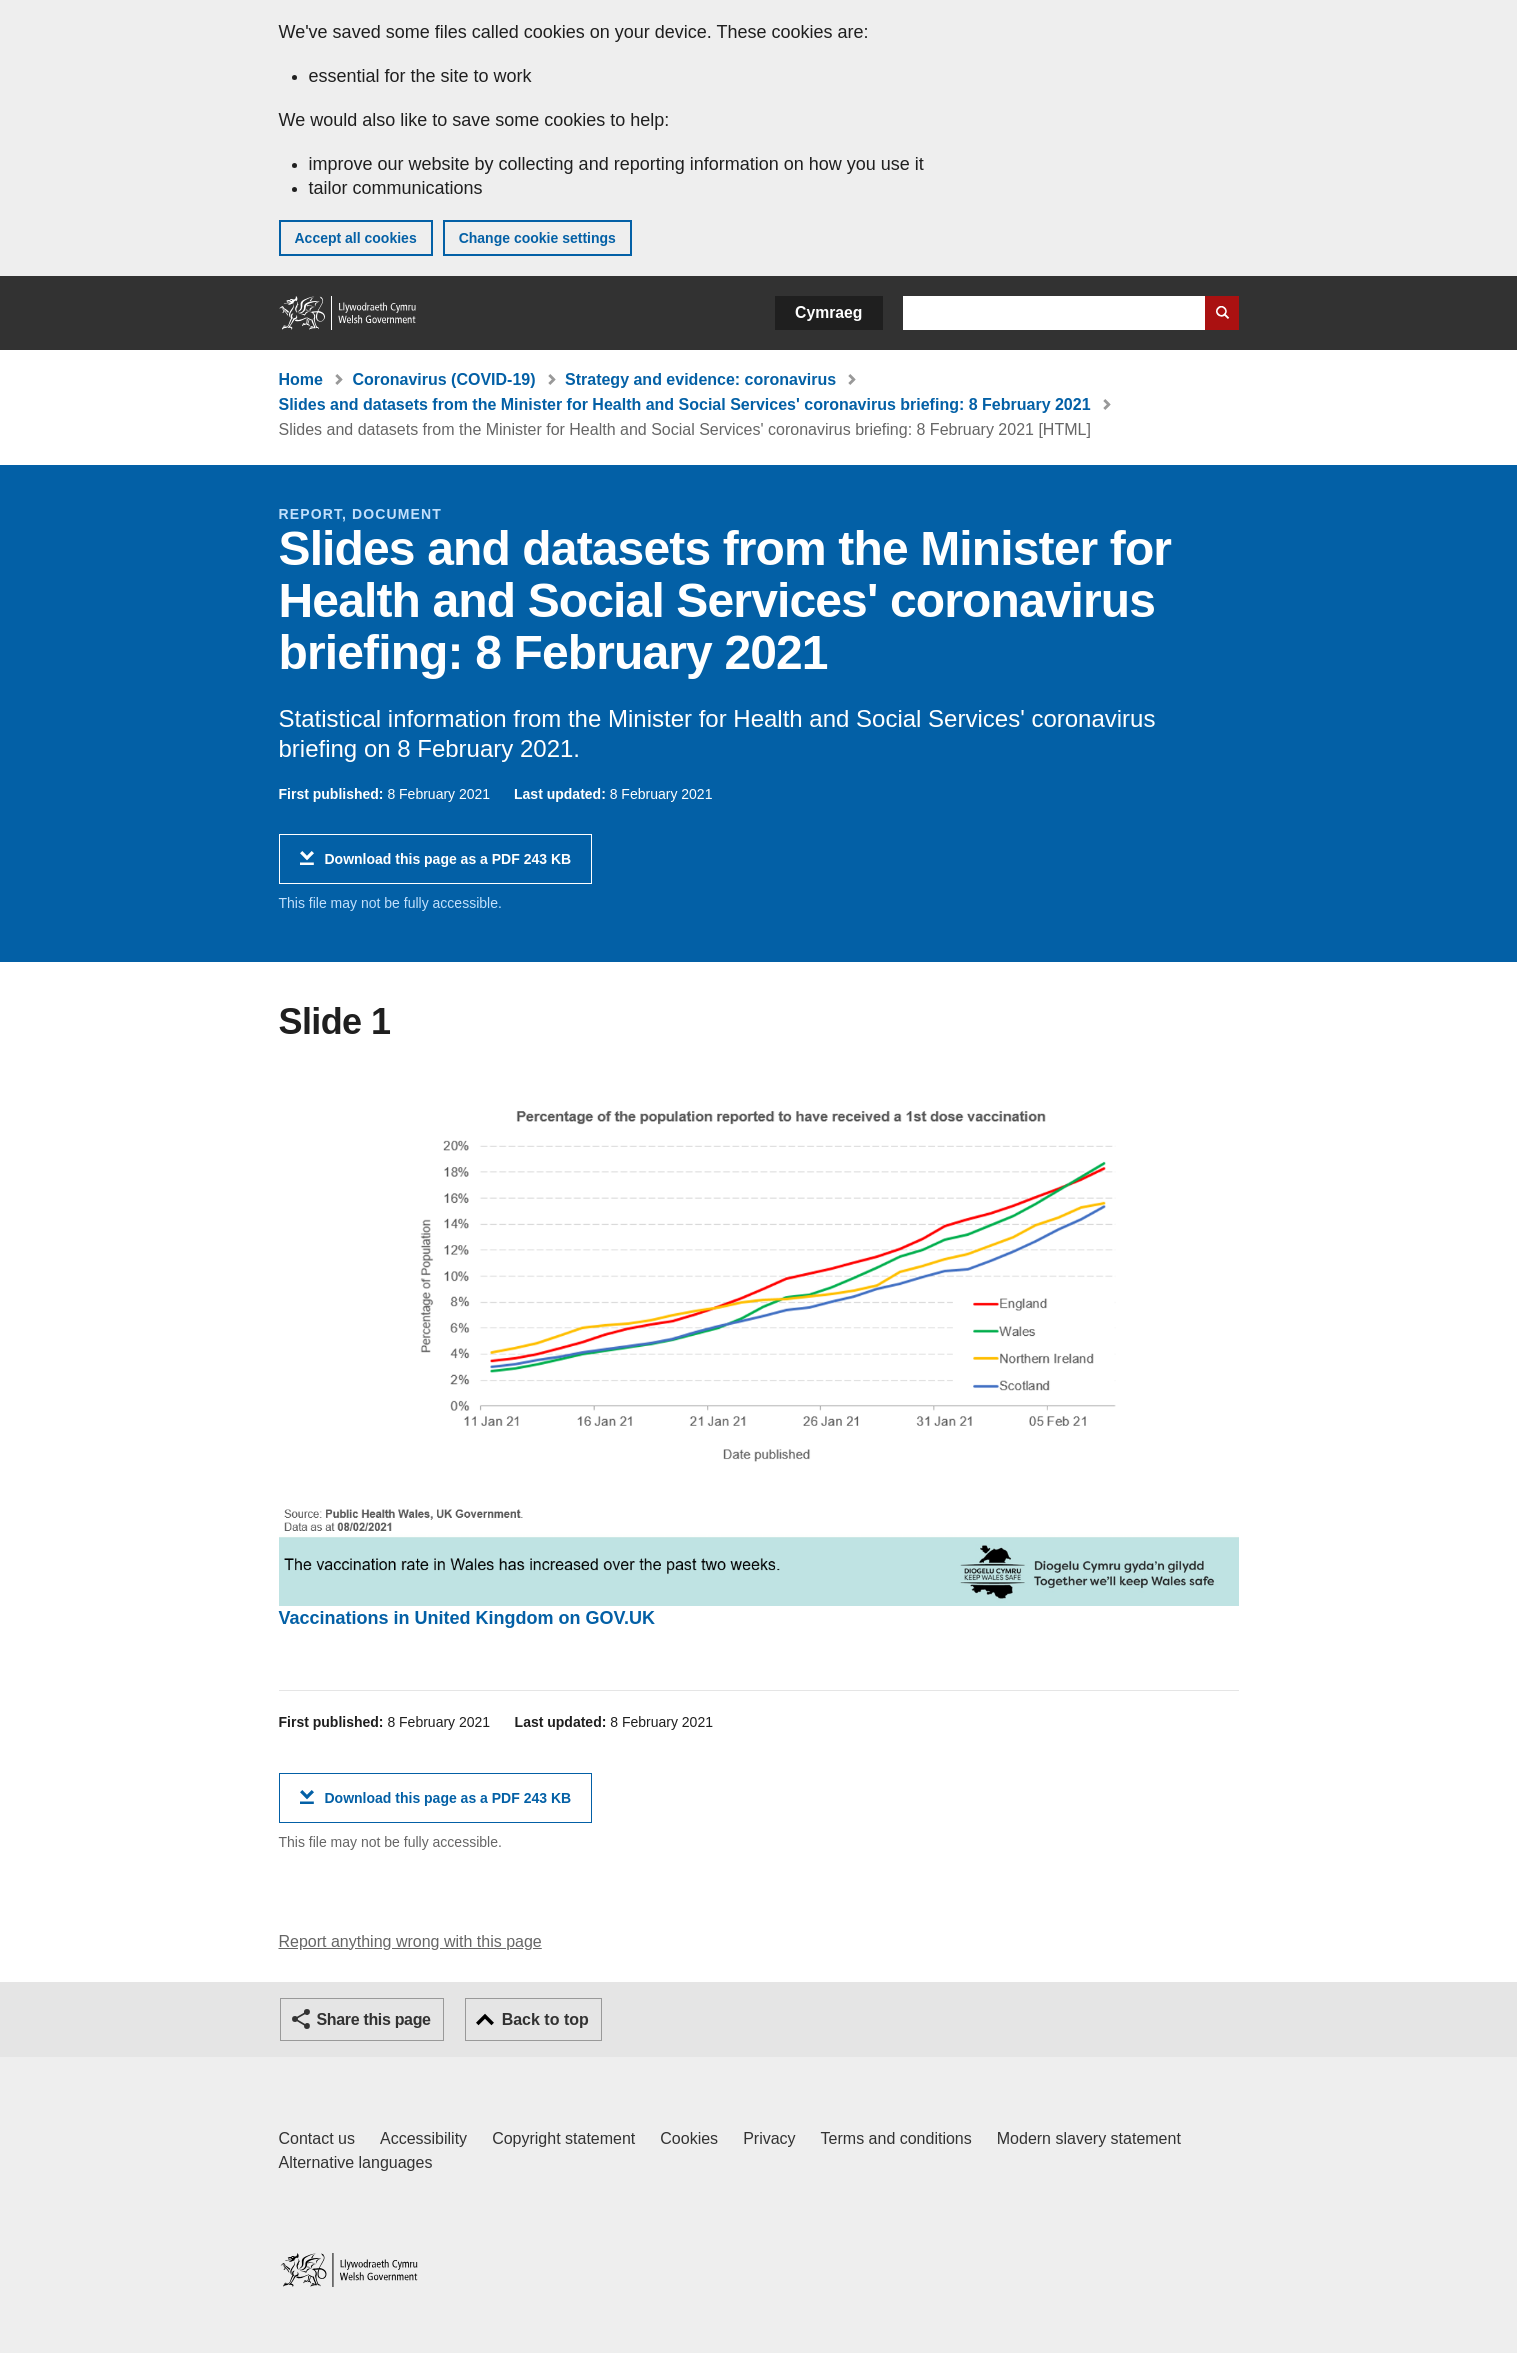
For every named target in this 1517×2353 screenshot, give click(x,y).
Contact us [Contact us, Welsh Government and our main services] (317, 2138)
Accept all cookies (356, 238)
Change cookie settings (537, 238)
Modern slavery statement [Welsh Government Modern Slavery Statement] (1089, 2138)
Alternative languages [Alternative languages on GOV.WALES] (356, 2162)
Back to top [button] (545, 2019)
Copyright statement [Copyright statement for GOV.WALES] (563, 2138)
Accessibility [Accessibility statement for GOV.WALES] (423, 2138)
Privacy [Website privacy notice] (769, 2138)
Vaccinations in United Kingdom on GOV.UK (467, 1618)
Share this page (374, 2019)
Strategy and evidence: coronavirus (700, 379)
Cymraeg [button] (828, 312)
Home (301, 379)
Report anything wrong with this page (410, 1941)
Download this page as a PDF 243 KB (448, 866)
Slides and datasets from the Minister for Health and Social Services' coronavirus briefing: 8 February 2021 (685, 404)
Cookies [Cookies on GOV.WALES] (689, 2138)
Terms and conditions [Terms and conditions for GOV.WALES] (896, 2138)
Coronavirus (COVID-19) (443, 379)
